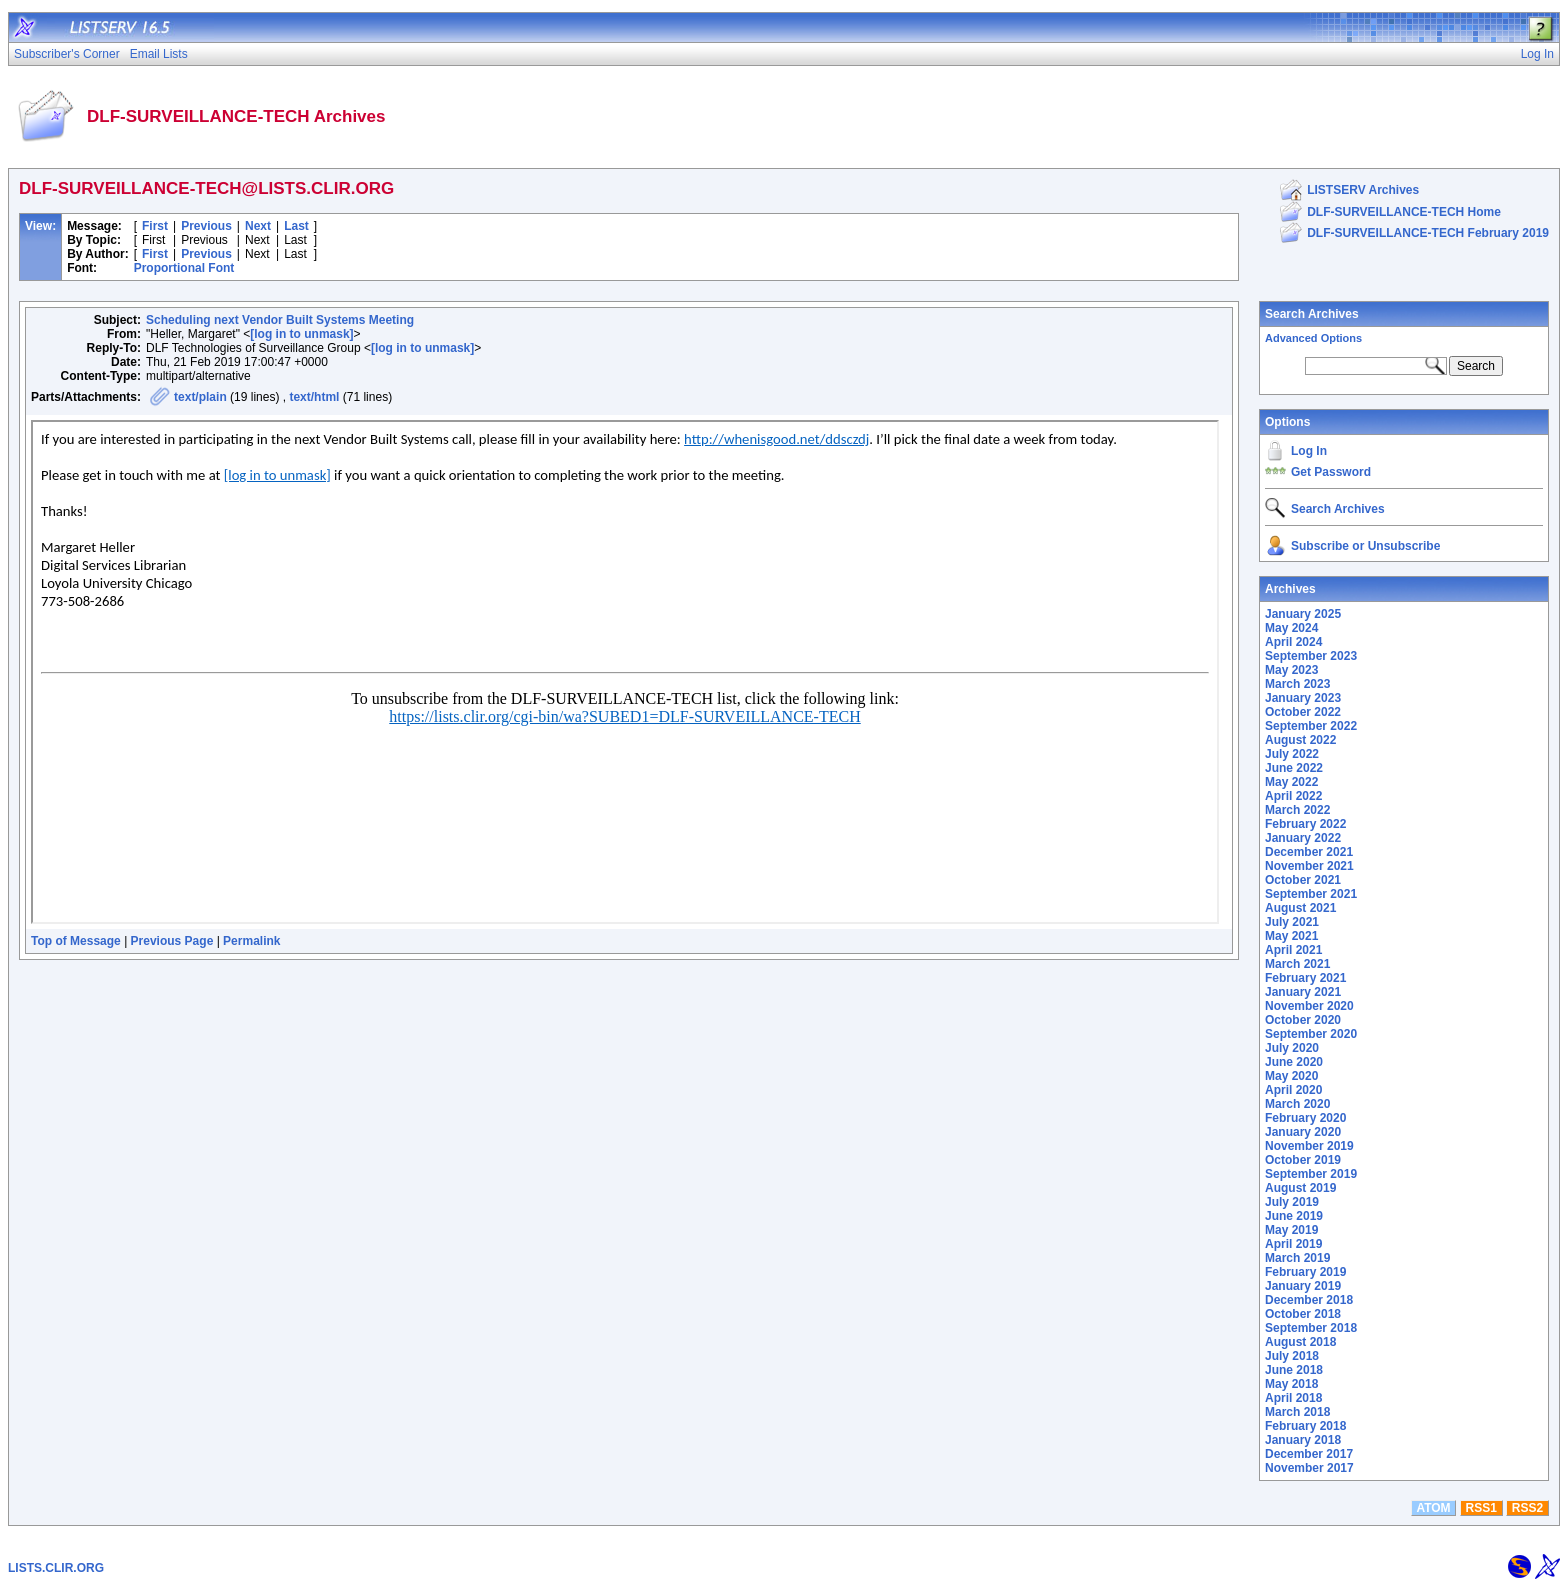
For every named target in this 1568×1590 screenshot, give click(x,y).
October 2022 (1303, 712)
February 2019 (1305, 1272)
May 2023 (1291, 670)
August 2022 (1300, 740)
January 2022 (1303, 838)
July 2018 (1292, 1356)
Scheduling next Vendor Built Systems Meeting (280, 320)
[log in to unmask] (301, 334)
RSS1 (1481, 1508)
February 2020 (1305, 1118)
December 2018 (1309, 1300)
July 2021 (1292, 922)
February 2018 (1305, 1426)
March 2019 (1297, 1258)
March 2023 (1297, 684)
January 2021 (1303, 992)
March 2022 (1297, 810)
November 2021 (1309, 866)
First (155, 226)
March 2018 (1297, 1412)
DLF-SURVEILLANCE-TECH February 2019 (1428, 233)
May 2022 (1291, 782)
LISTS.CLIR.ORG (56, 1568)
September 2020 (1311, 1034)
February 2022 (1305, 824)
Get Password (1331, 472)
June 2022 (1294, 768)
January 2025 (1303, 614)
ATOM (1433, 1508)
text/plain (200, 397)
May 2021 (1291, 936)
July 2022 (1292, 754)
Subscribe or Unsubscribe (1365, 546)
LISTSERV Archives (1363, 190)
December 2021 (1309, 852)
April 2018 (1293, 1398)
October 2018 (1303, 1314)
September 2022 (1311, 726)
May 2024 (1291, 628)
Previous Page (172, 941)
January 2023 (1303, 698)
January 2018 (1303, 1440)
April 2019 (1293, 1244)
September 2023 (1311, 656)
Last (296, 226)
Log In (1309, 451)
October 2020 (1303, 1020)
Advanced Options (1313, 338)
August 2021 (1300, 908)
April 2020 (1293, 1090)
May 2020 (1291, 1076)
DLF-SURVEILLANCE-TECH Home (1404, 212)
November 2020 (1309, 1006)
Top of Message (76, 941)
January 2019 (1303, 1286)
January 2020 (1303, 1132)
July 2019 (1292, 1202)
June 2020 (1294, 1062)
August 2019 (1300, 1188)
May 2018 (1291, 1384)
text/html (314, 397)
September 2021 (1311, 894)
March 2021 (1297, 964)
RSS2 (1527, 1508)
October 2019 (1303, 1160)
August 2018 (1300, 1342)
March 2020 (1297, 1104)
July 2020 (1292, 1048)
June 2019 (1294, 1216)
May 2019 (1291, 1230)
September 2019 (1311, 1174)
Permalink (251, 941)
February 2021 (1305, 978)
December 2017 (1309, 1454)
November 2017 (1309, 1468)
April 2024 (1293, 642)
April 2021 (1293, 950)
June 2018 (1294, 1370)
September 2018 (1311, 1328)
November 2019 (1309, 1146)
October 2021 (1303, 880)
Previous (206, 226)
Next (258, 226)
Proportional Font (184, 268)
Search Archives (1312, 314)
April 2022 (1293, 796)
